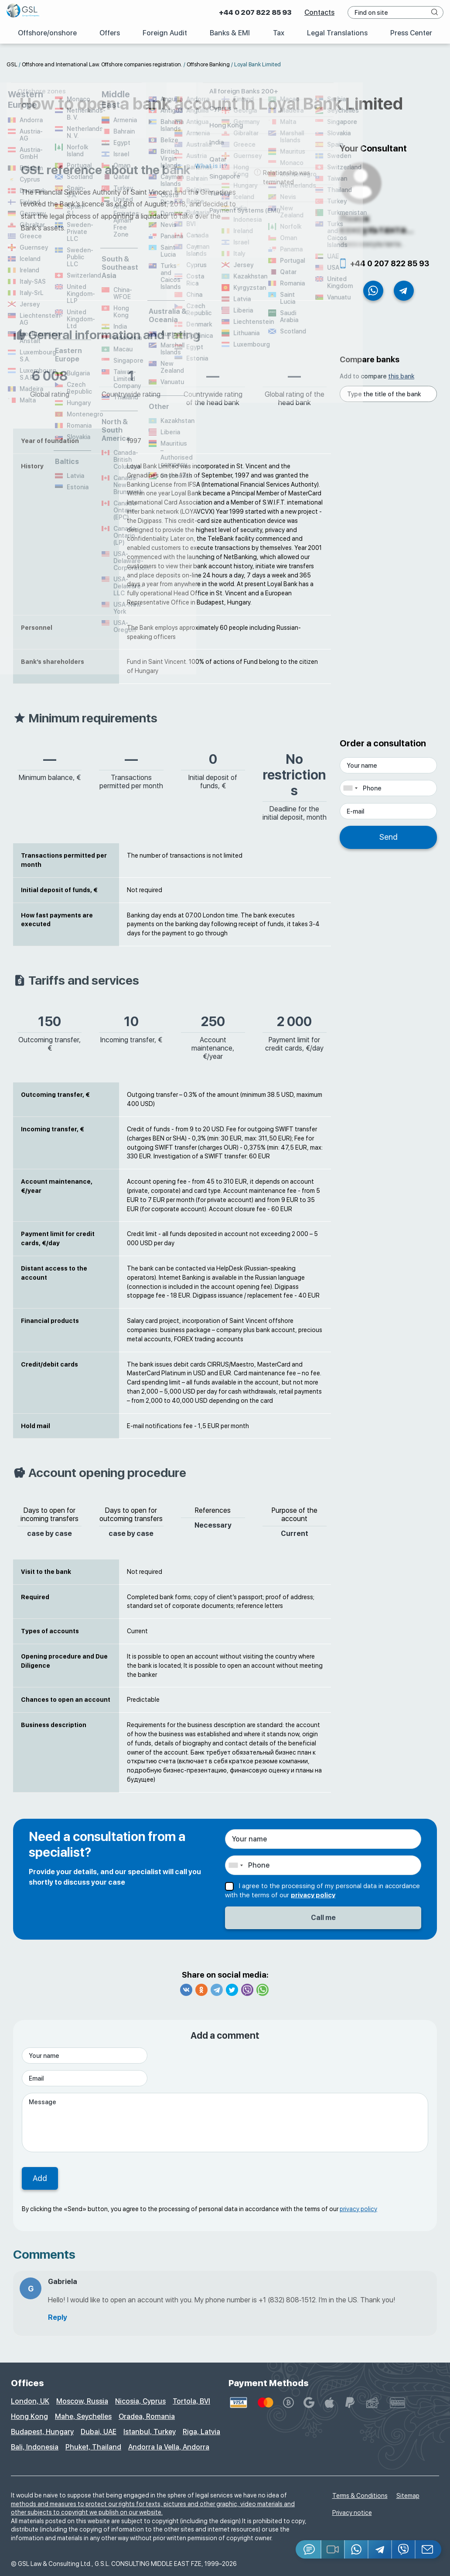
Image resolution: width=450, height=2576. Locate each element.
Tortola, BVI (191, 2401)
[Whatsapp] (356, 2549)
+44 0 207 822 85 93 (255, 12)
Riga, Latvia (201, 2432)
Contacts (319, 12)
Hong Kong (29, 2416)
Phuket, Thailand (93, 2447)
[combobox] (350, 788)
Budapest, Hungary (42, 2432)
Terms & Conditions (360, 2495)
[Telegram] (380, 2549)
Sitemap (407, 2495)
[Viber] (404, 2549)
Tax (278, 33)
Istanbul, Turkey (149, 2432)
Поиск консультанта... (377, 224)
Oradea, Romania (147, 2416)
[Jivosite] (308, 2549)
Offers (109, 33)
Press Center (410, 33)
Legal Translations (337, 33)
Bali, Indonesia (34, 2447)
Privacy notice (352, 2512)
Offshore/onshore (47, 33)
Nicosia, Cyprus (140, 2401)
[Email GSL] (428, 2549)
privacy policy (313, 1895)
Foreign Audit (165, 33)
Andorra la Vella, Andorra (168, 2447)
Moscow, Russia (82, 2401)
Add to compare (377, 376)
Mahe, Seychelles (83, 2416)
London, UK (30, 2401)
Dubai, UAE (98, 2432)
